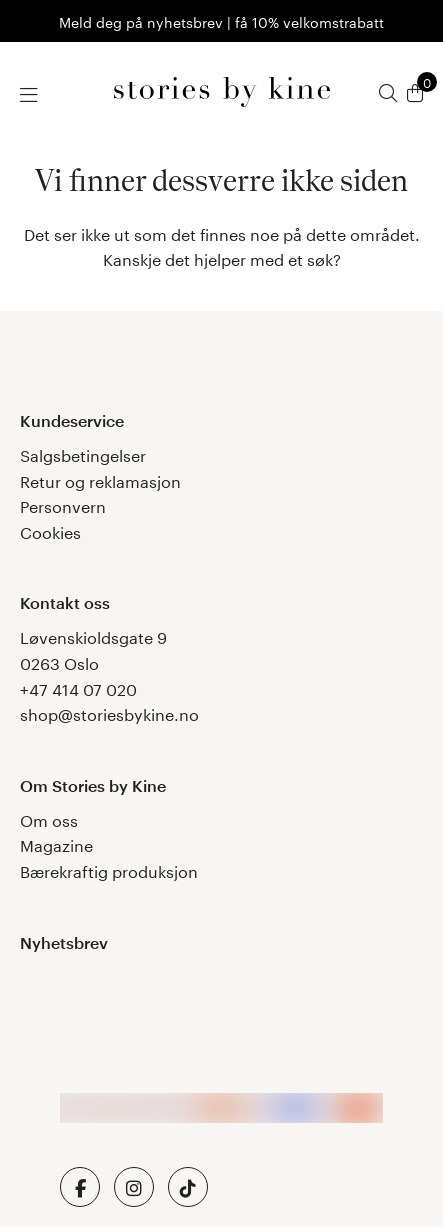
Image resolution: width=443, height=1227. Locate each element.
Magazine (56, 843)
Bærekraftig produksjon (109, 869)
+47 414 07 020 (78, 687)
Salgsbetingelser (83, 453)
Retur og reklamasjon (100, 479)
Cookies (50, 530)
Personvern (63, 504)
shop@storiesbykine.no (109, 712)
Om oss (49, 818)
